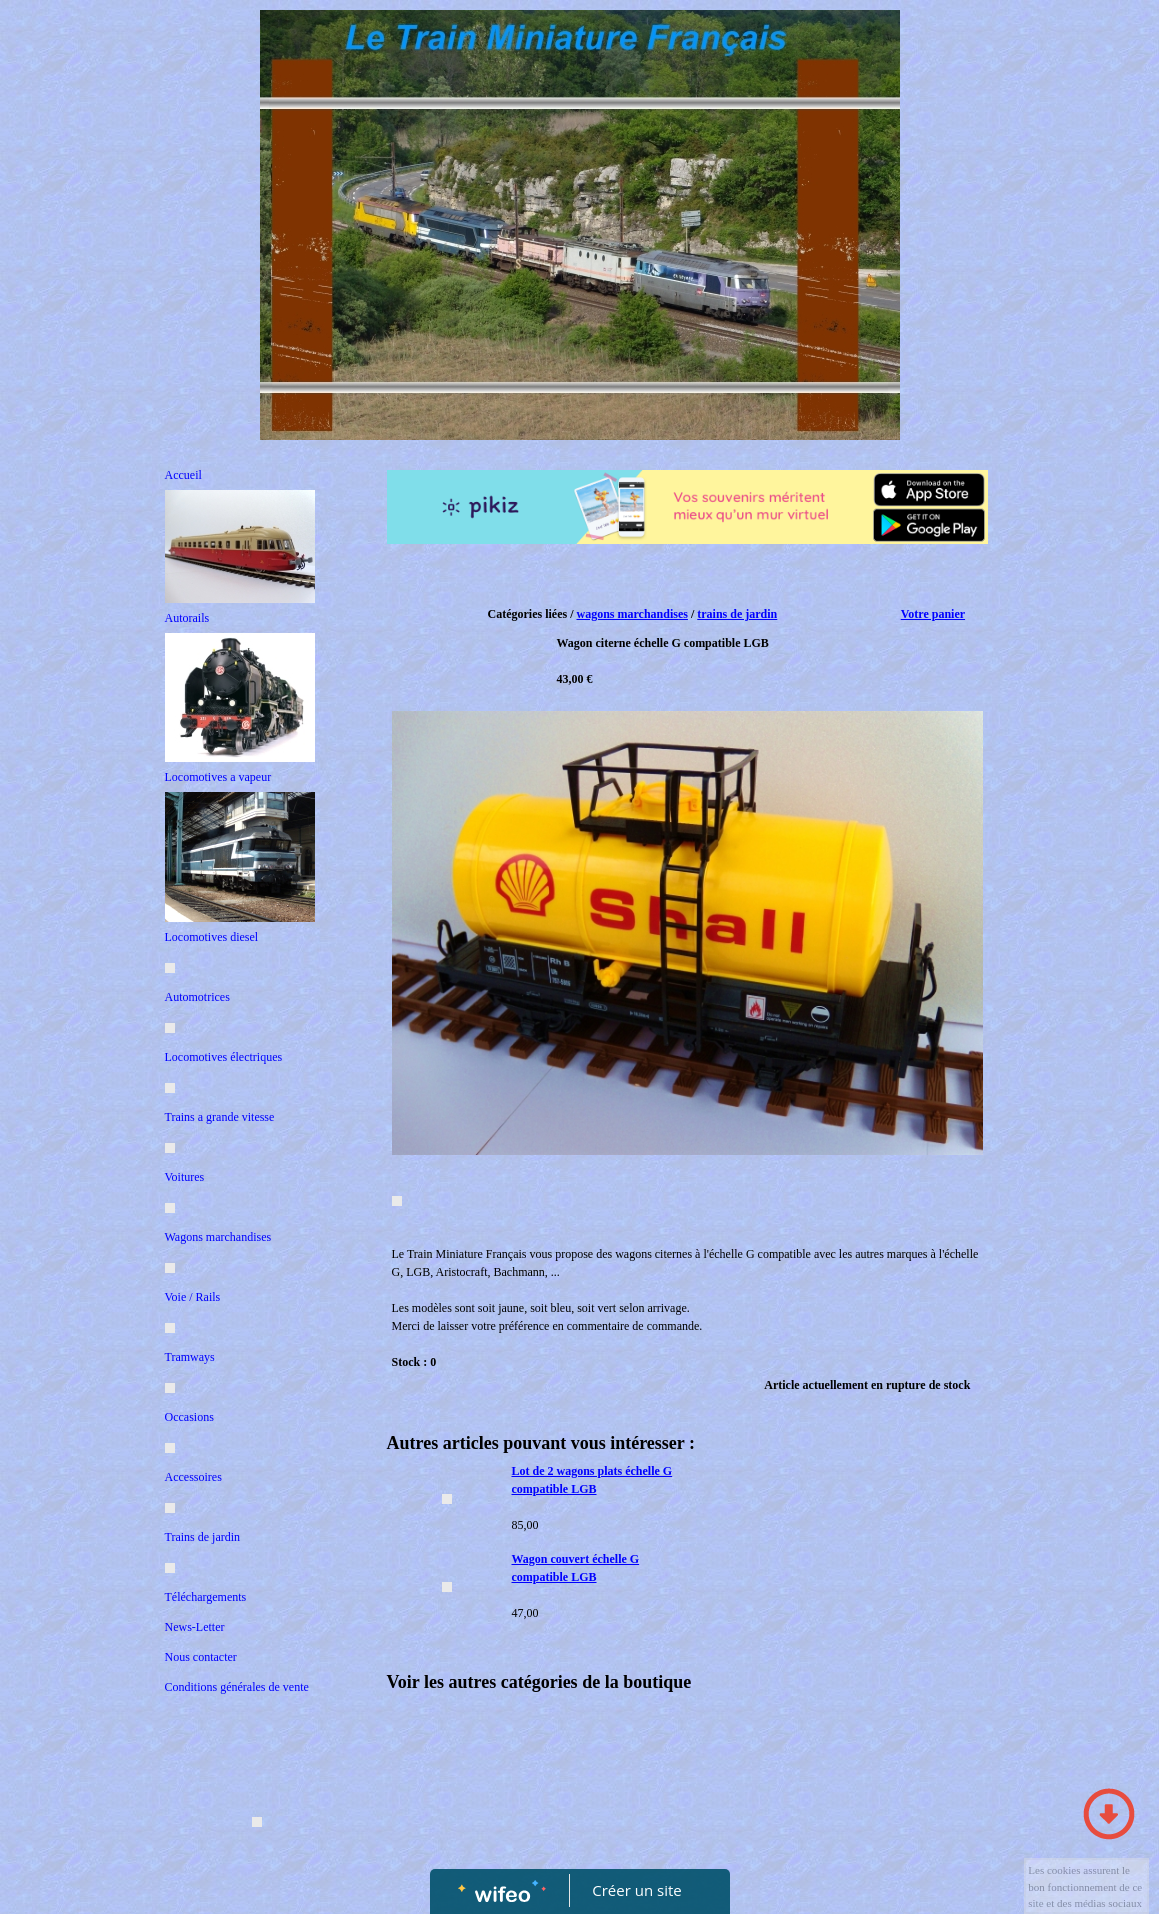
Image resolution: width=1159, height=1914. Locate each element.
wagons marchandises (631, 614)
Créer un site (636, 1890)
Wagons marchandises (218, 1237)
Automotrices (197, 997)
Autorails (187, 618)
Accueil (183, 475)
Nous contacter (201, 1657)
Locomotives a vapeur (218, 777)
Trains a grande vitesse (220, 1117)
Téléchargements (206, 1597)
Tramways (190, 1357)
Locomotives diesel (212, 937)
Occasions (189, 1417)
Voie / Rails (193, 1297)
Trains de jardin (203, 1537)
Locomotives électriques (224, 1057)
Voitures (185, 1177)
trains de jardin (737, 614)
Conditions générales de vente (237, 1687)
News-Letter (195, 1627)
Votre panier (933, 614)
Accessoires (193, 1477)
